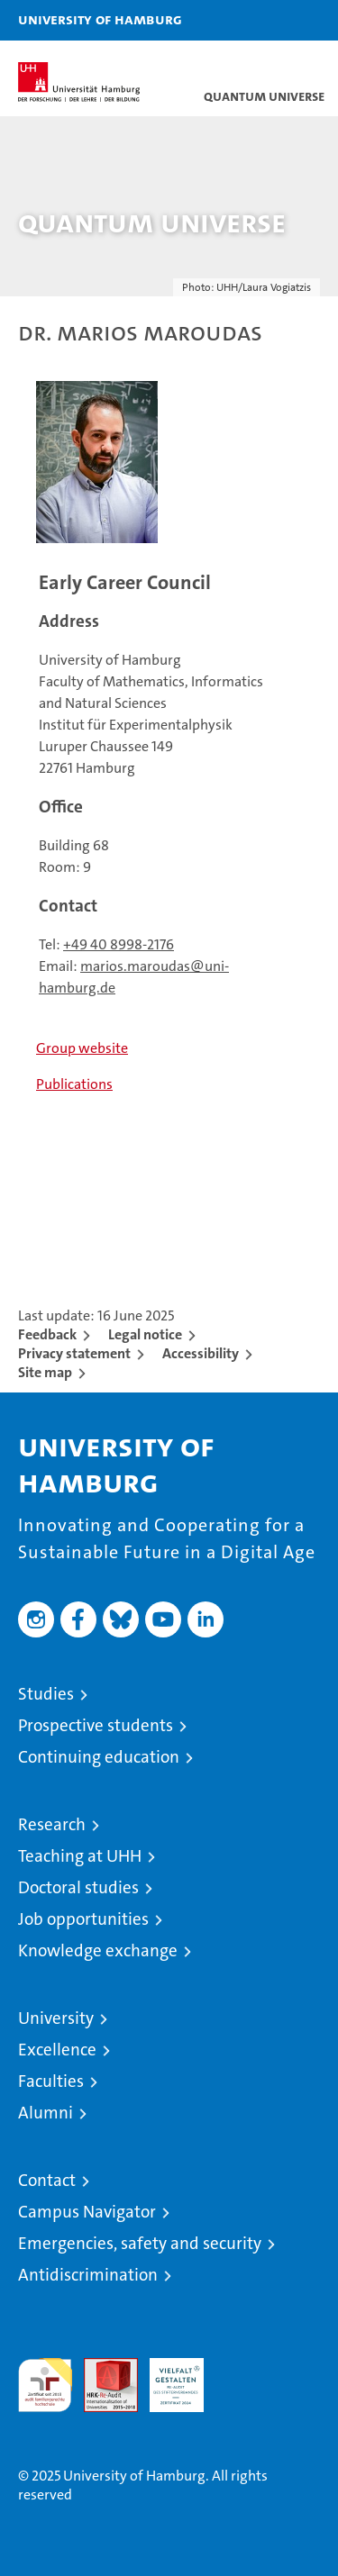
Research (52, 1824)
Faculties (51, 2081)
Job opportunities (83, 1919)
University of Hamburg (100, 19)
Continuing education (98, 1757)
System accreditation (242, 2377)
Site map (45, 1372)
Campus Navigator (87, 2211)
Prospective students (95, 1725)
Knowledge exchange (98, 1950)
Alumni (45, 2112)
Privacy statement (74, 1353)
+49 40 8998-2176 (118, 944)
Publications (74, 1084)
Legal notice (145, 1334)
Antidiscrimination (88, 2274)
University (56, 2018)
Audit (101, 2367)
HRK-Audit (167, 2377)
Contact (47, 2180)
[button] (267, 20)
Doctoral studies (78, 1887)
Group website (82, 1048)
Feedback (47, 1334)
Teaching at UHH (80, 1856)
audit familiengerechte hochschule (45, 2385)
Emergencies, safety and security (139, 2243)
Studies (46, 1694)
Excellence (57, 2049)
